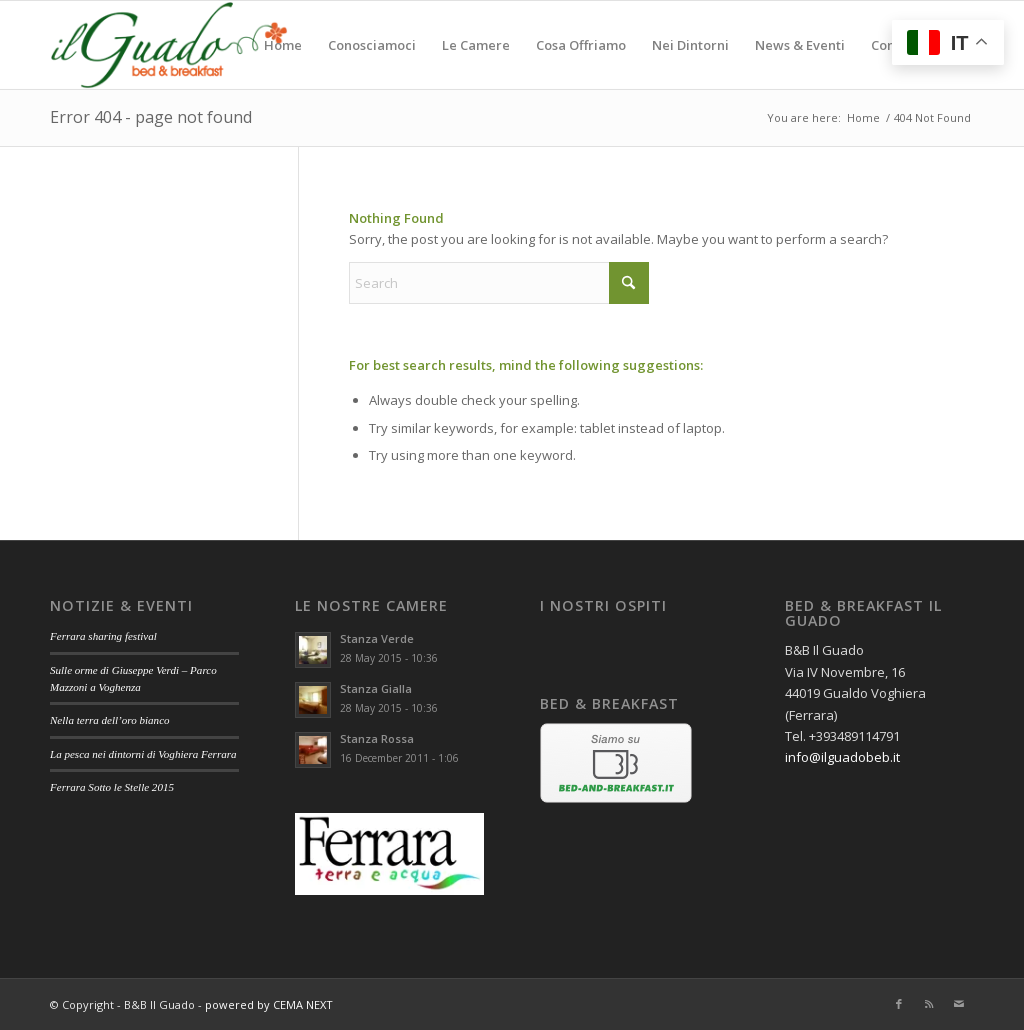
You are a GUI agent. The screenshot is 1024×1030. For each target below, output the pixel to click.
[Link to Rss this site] (929, 1004)
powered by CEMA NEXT (269, 1004)
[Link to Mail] (959, 1004)
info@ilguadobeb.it (842, 757)
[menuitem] (283, 45)
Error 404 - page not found (151, 117)
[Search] (499, 283)
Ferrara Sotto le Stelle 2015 (112, 787)
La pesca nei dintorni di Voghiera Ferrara (143, 754)
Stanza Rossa (377, 738)
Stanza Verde (377, 638)
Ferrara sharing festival (103, 636)
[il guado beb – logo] (169, 45)
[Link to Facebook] (899, 1004)
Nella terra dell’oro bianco (110, 720)
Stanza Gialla (376, 688)
